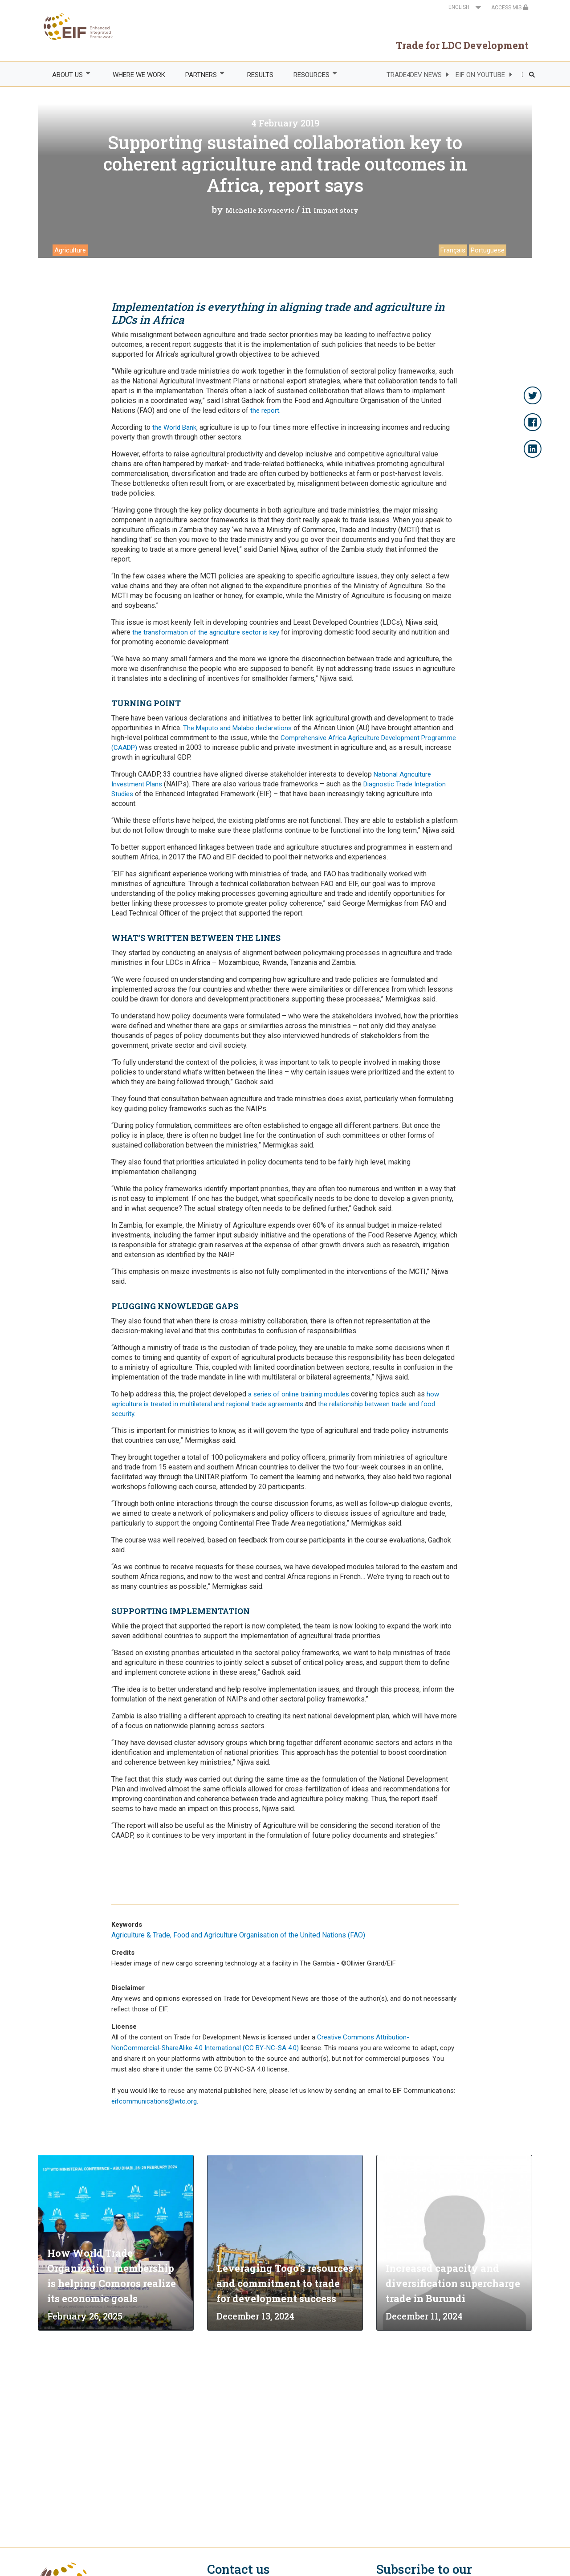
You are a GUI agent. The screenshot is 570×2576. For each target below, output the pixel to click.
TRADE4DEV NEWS (414, 75)
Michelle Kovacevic (259, 210)
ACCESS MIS (510, 7)
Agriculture (70, 250)
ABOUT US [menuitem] (67, 74)
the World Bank (174, 427)
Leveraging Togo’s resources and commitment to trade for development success (284, 2283)
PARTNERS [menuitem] (200, 74)
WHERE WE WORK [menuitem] (139, 75)
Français (452, 250)
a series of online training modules (298, 1394)
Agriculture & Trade (140, 1935)
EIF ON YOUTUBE (480, 75)
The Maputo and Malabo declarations (237, 728)
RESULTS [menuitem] (260, 75)
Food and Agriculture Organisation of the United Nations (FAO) (269, 1935)
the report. (265, 411)
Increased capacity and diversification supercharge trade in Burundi (453, 2283)
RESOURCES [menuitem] (310, 74)
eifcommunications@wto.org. (154, 2101)
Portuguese (488, 250)
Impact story (336, 210)
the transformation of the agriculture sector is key (205, 632)
